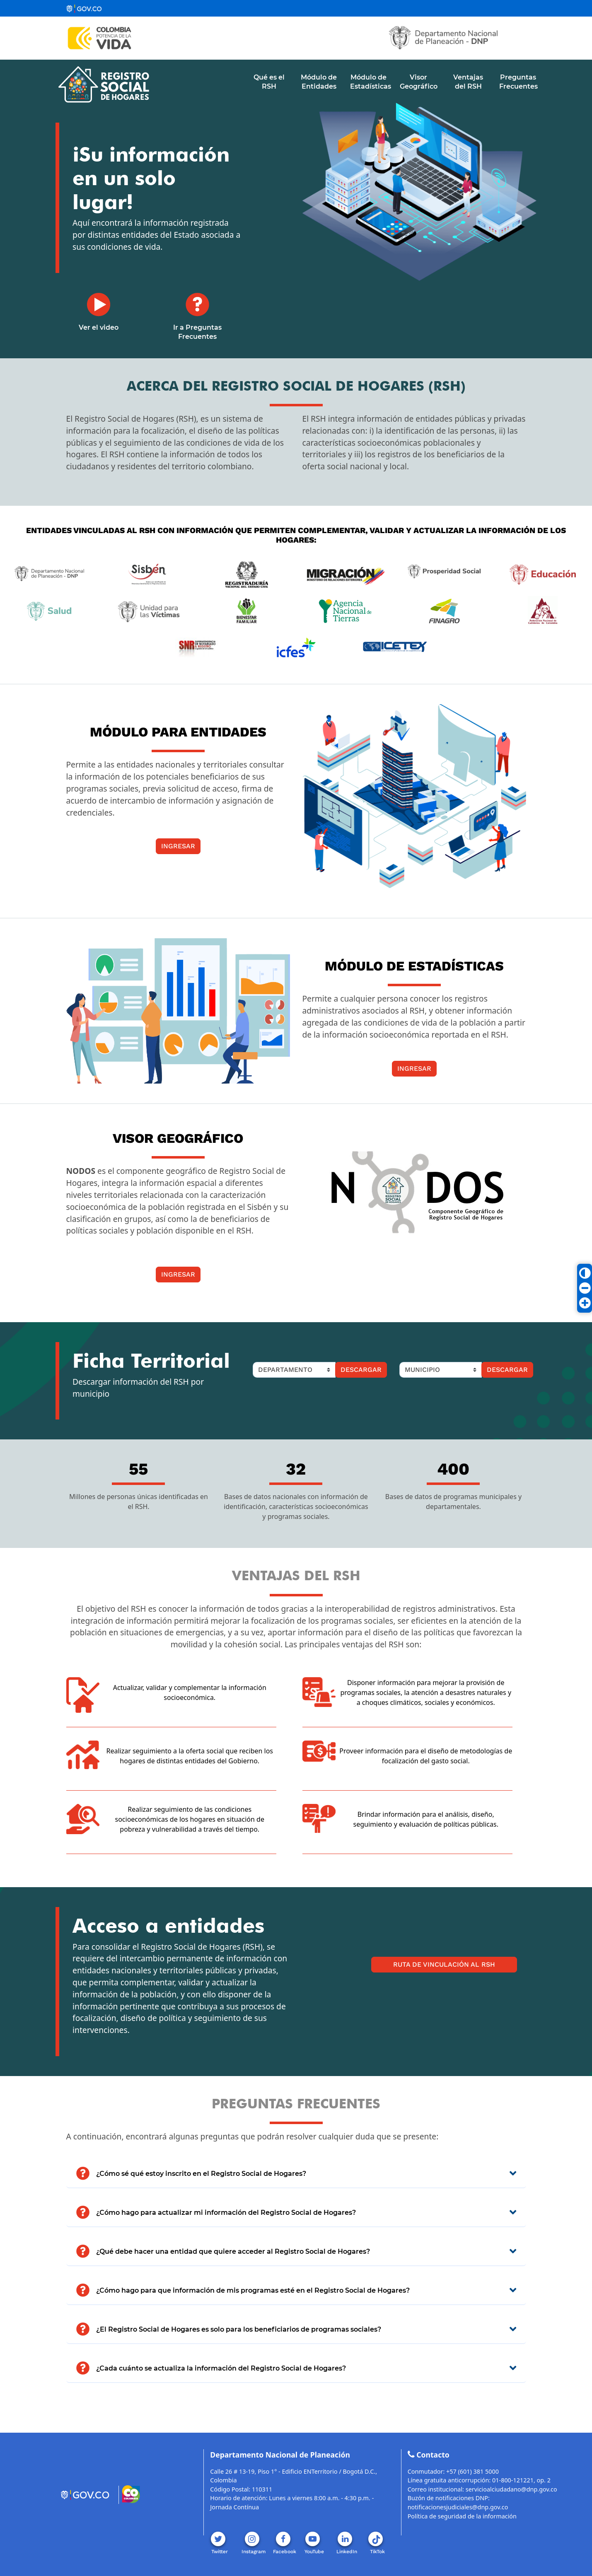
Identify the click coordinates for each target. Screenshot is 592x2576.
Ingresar (178, 846)
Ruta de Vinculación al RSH (444, 1964)
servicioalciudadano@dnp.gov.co (511, 2489)
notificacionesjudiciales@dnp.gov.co (458, 2507)
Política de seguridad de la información (462, 2516)
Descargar (361, 1370)
